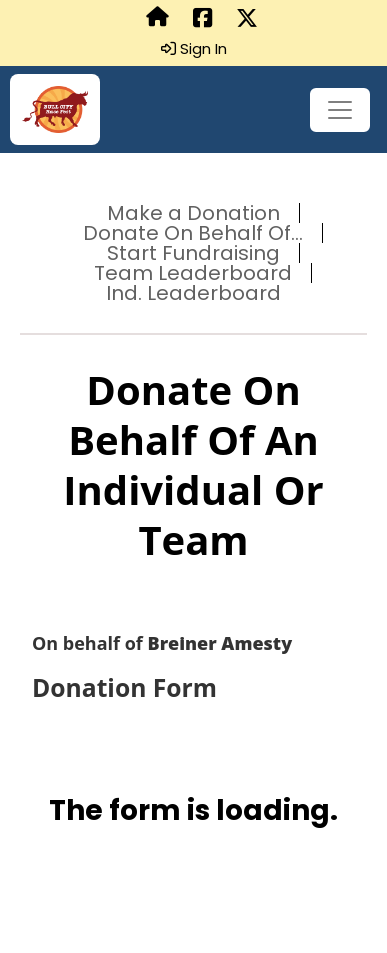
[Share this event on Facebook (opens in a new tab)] (202, 19)
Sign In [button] (194, 49)
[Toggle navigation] (340, 110)
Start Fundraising (193, 253)
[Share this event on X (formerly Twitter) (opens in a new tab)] (247, 19)
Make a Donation (193, 213)
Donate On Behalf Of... (193, 233)
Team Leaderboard (193, 273)
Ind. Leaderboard (193, 293)
